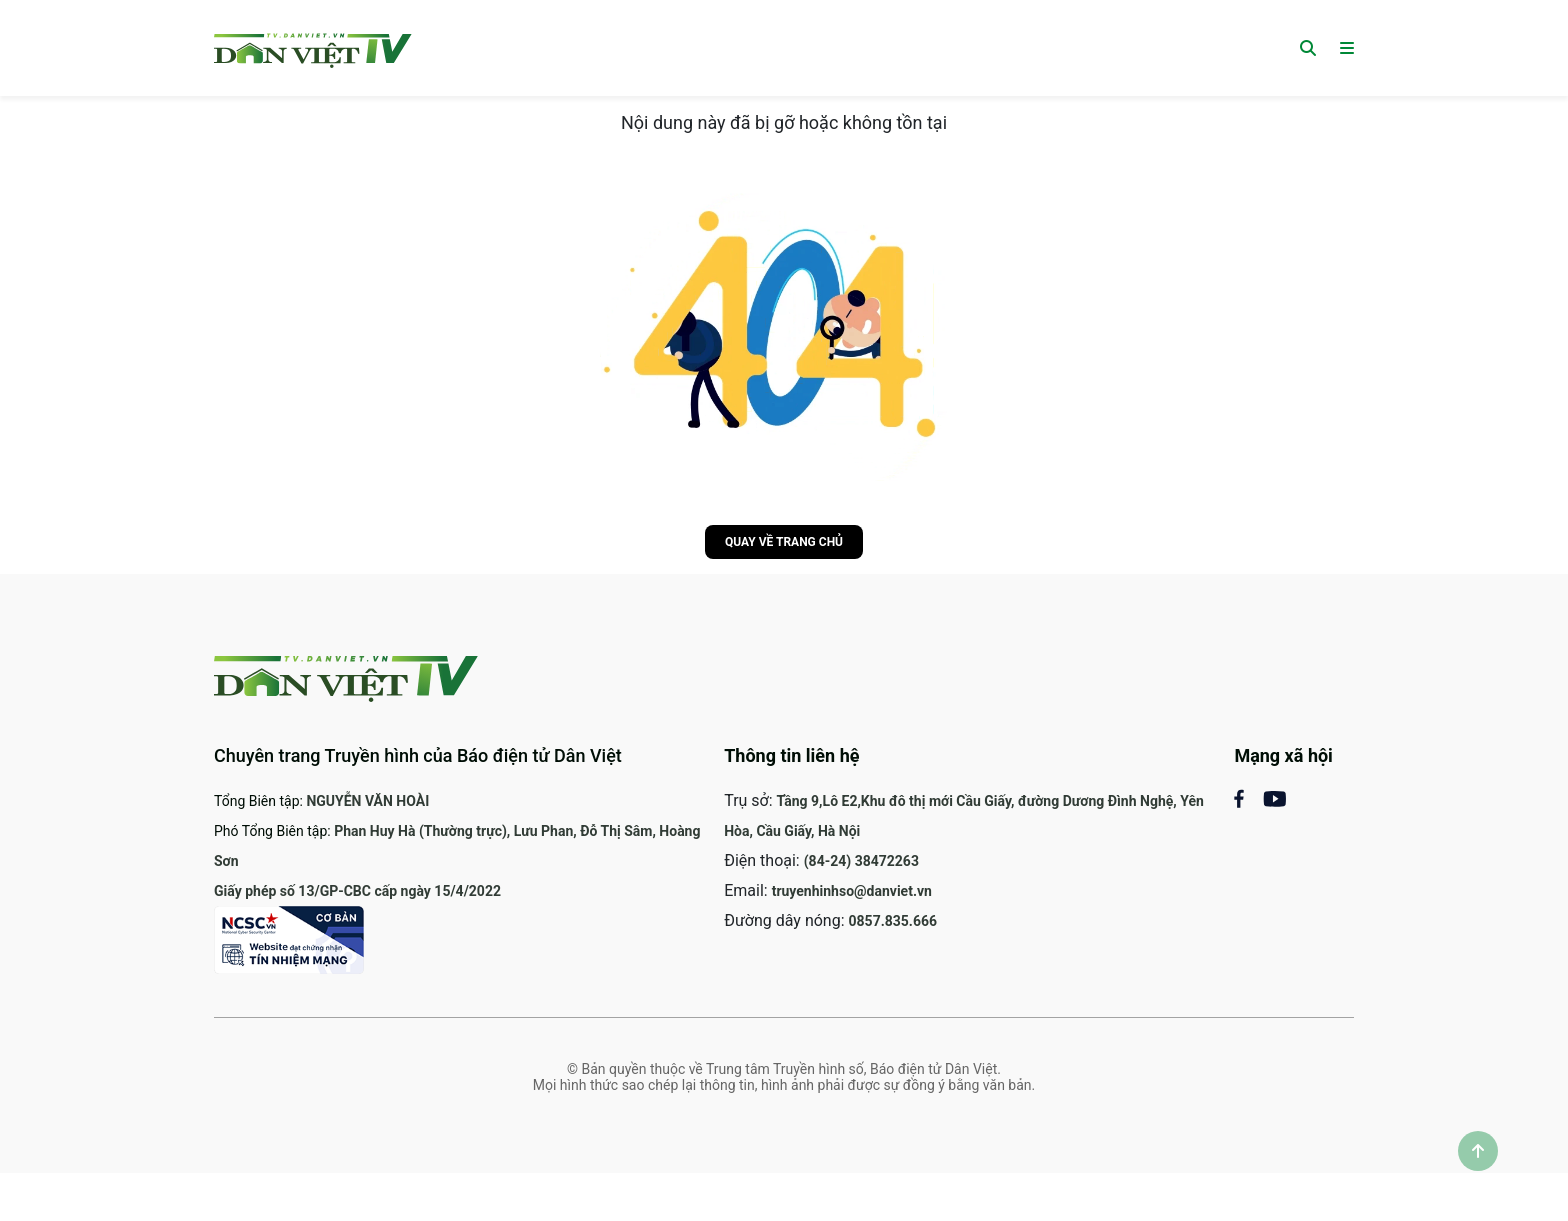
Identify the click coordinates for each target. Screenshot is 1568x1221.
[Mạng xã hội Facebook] (1248, 797)
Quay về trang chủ (784, 542)
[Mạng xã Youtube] (1274, 797)
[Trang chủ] (313, 47)
